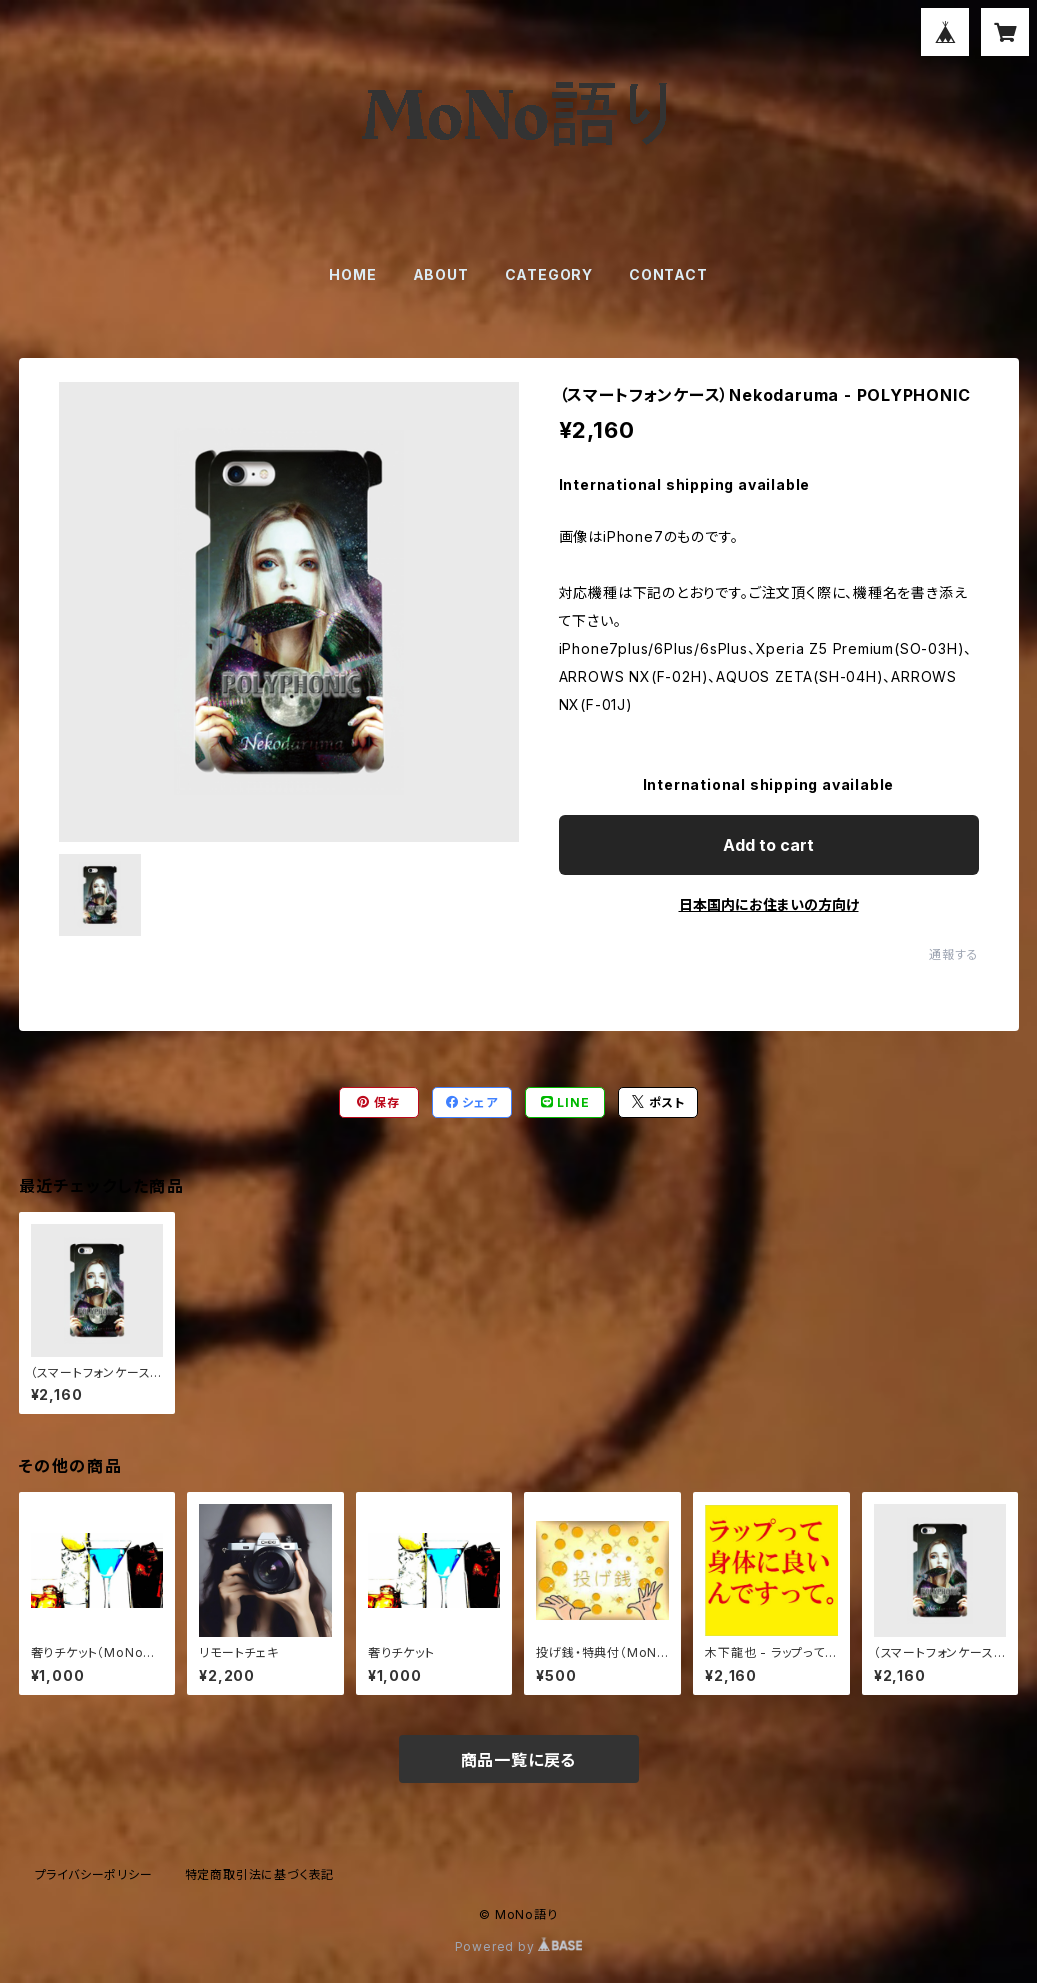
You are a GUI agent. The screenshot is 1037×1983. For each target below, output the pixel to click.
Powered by (519, 1946)
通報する (953, 954)
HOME (352, 274)
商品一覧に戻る (519, 1760)
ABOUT (441, 274)
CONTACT (668, 274)
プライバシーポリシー (94, 1874)
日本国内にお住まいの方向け (769, 904)
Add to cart (768, 845)
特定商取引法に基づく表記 (260, 1874)
